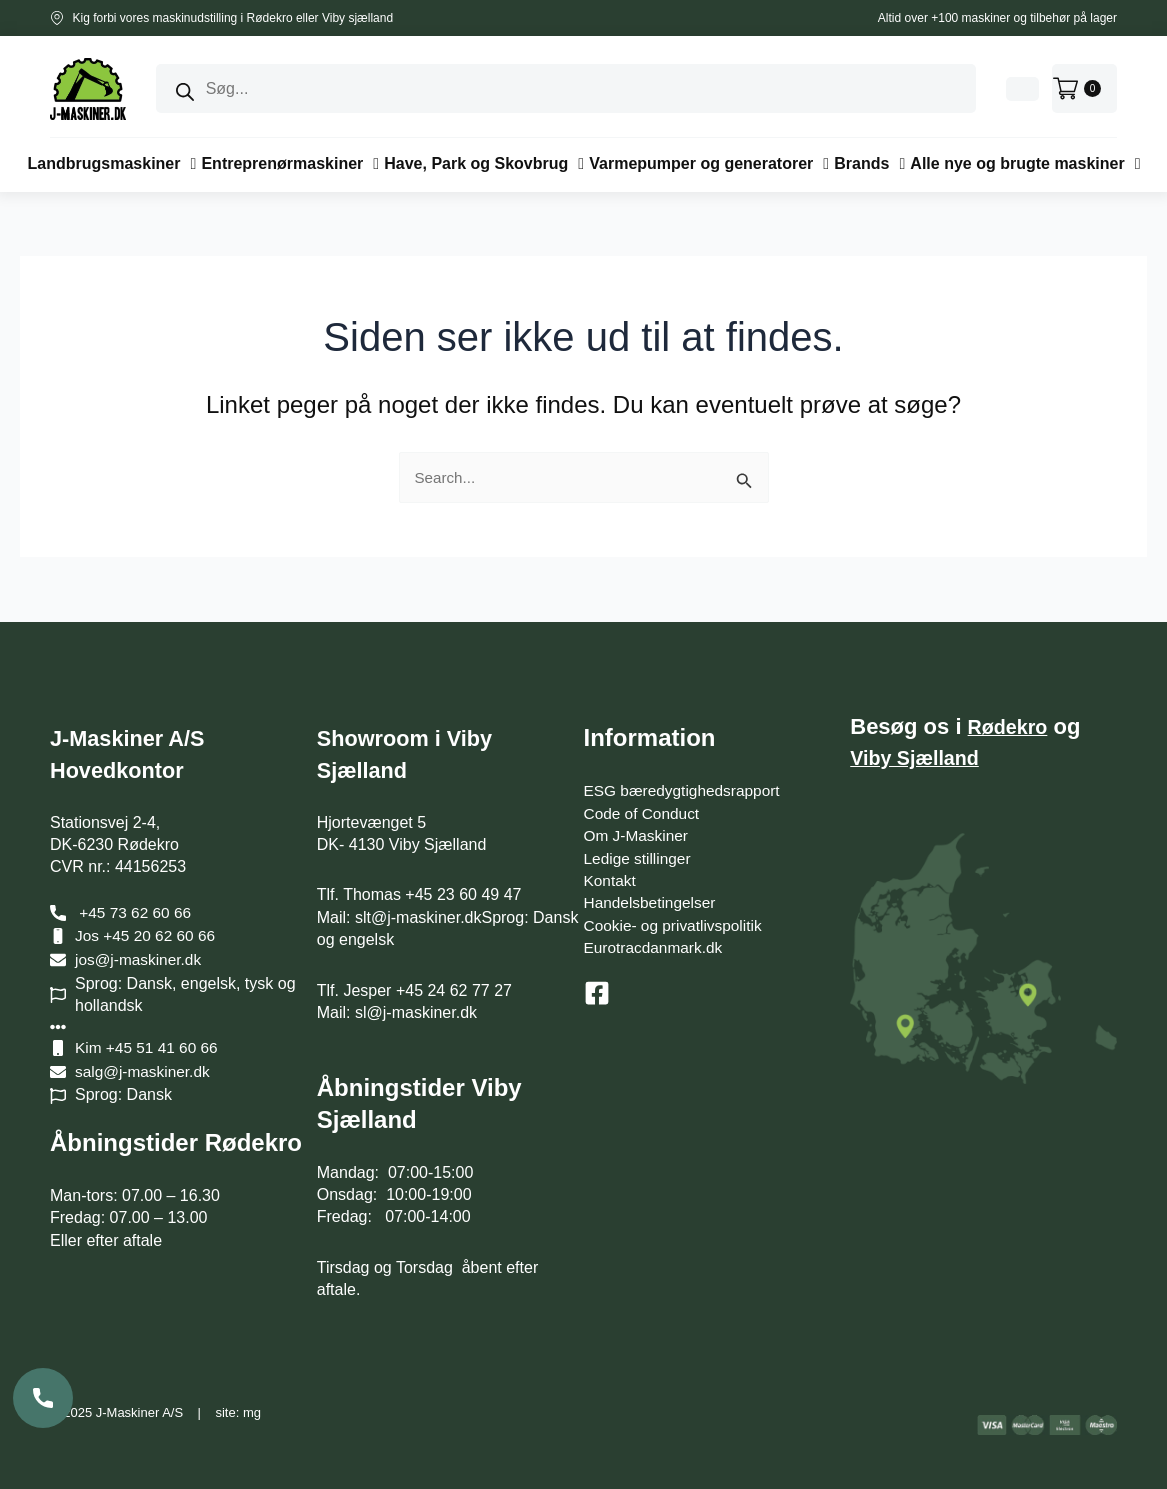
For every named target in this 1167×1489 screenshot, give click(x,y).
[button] (112, 163)
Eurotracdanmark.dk (656, 947)
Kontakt (611, 880)
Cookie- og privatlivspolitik (676, 925)
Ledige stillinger (639, 858)
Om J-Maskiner (638, 835)
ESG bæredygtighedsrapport (686, 790)
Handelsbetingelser (652, 902)
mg (252, 1412)
